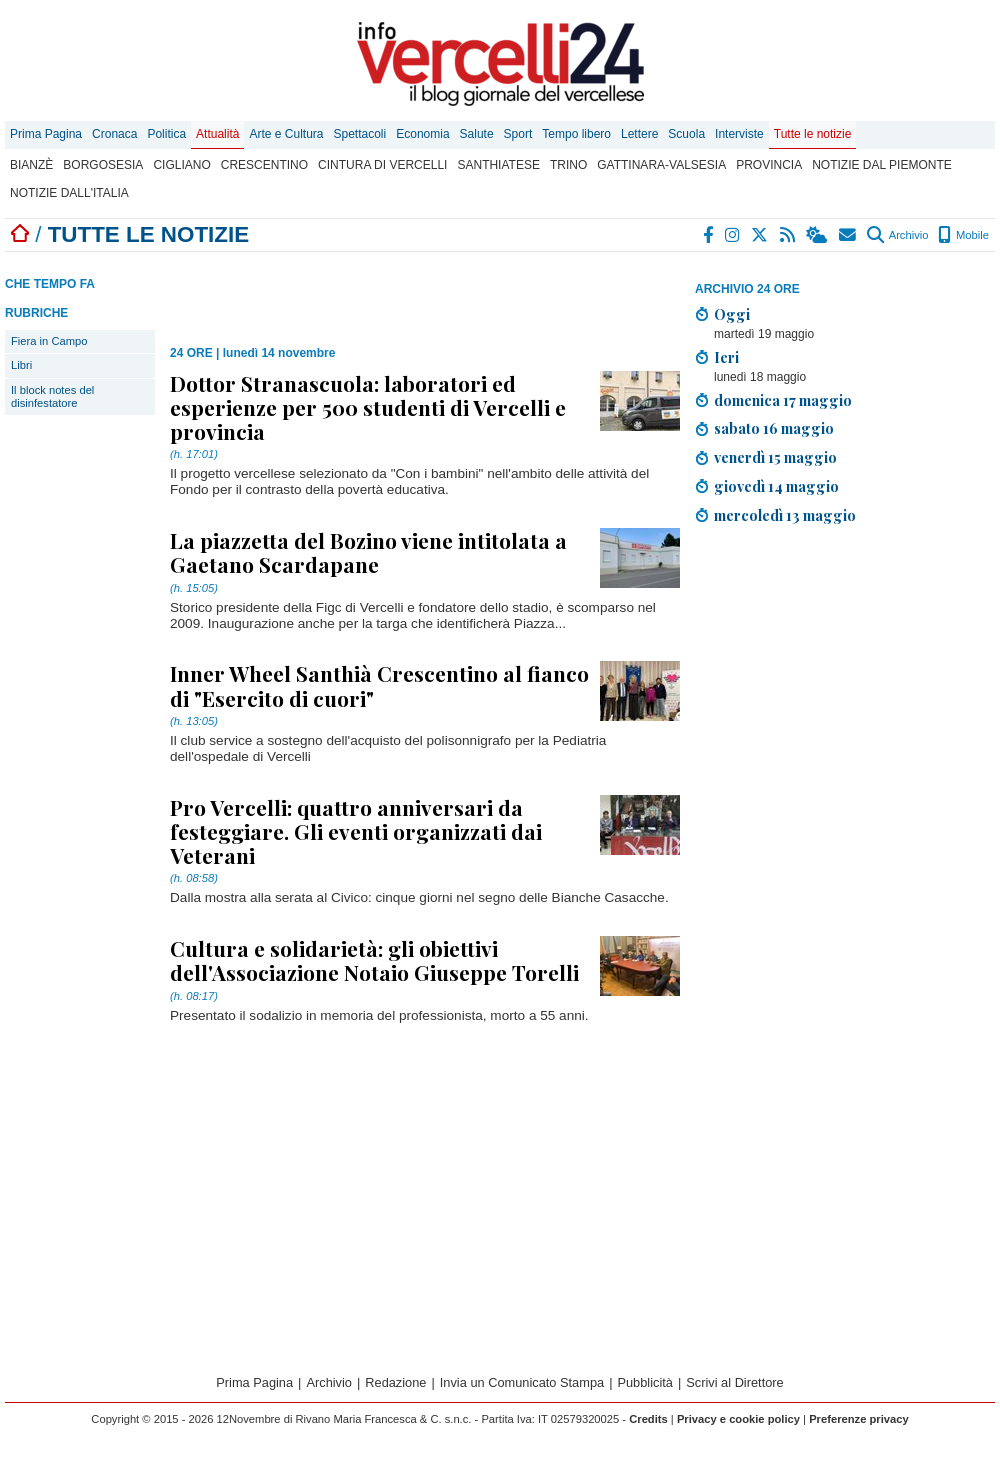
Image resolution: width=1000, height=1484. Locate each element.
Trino (568, 165)
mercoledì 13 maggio (785, 515)
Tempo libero (576, 134)
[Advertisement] (820, 681)
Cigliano (181, 165)
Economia (422, 134)
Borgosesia (103, 165)
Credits (648, 1419)
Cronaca (114, 134)
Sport (518, 134)
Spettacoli (360, 134)
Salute (477, 134)
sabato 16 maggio (774, 428)
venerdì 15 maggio (775, 457)
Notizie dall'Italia (69, 193)
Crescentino (264, 165)
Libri (21, 365)
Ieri (726, 357)
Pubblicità (645, 1382)
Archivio (897, 235)
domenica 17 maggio (783, 400)
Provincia (769, 165)
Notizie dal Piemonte (882, 165)
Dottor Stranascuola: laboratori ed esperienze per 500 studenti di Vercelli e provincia (368, 407)
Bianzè (31, 165)
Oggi (732, 314)
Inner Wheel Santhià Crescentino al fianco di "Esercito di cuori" (379, 685)
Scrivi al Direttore (734, 1382)
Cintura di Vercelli (382, 165)
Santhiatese (498, 165)
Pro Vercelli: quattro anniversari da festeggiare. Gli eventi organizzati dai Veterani (356, 831)
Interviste (739, 134)
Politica (166, 134)
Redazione (395, 1382)
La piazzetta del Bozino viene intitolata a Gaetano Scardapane (368, 552)
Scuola (686, 134)
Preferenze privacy (859, 1419)
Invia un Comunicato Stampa (522, 1382)
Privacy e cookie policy (738, 1419)
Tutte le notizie (813, 134)
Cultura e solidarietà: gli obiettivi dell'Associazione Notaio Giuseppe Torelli (374, 960)
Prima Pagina (46, 134)
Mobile (963, 235)
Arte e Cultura (286, 134)
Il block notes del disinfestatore (52, 396)
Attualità (217, 134)
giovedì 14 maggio (776, 486)
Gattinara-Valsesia (661, 165)
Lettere (639, 134)
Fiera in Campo (49, 341)
